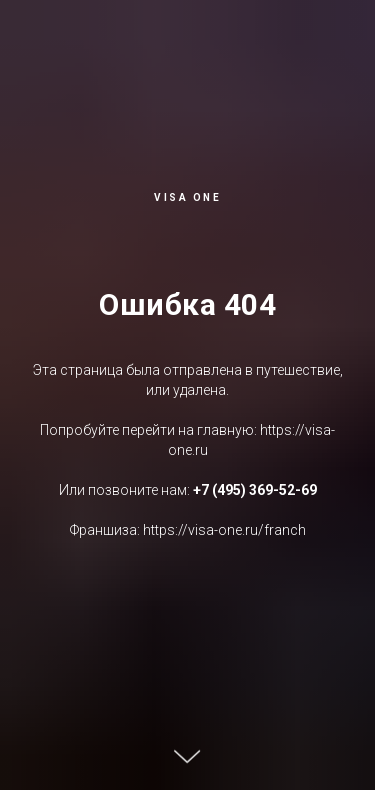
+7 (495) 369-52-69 (255, 490)
